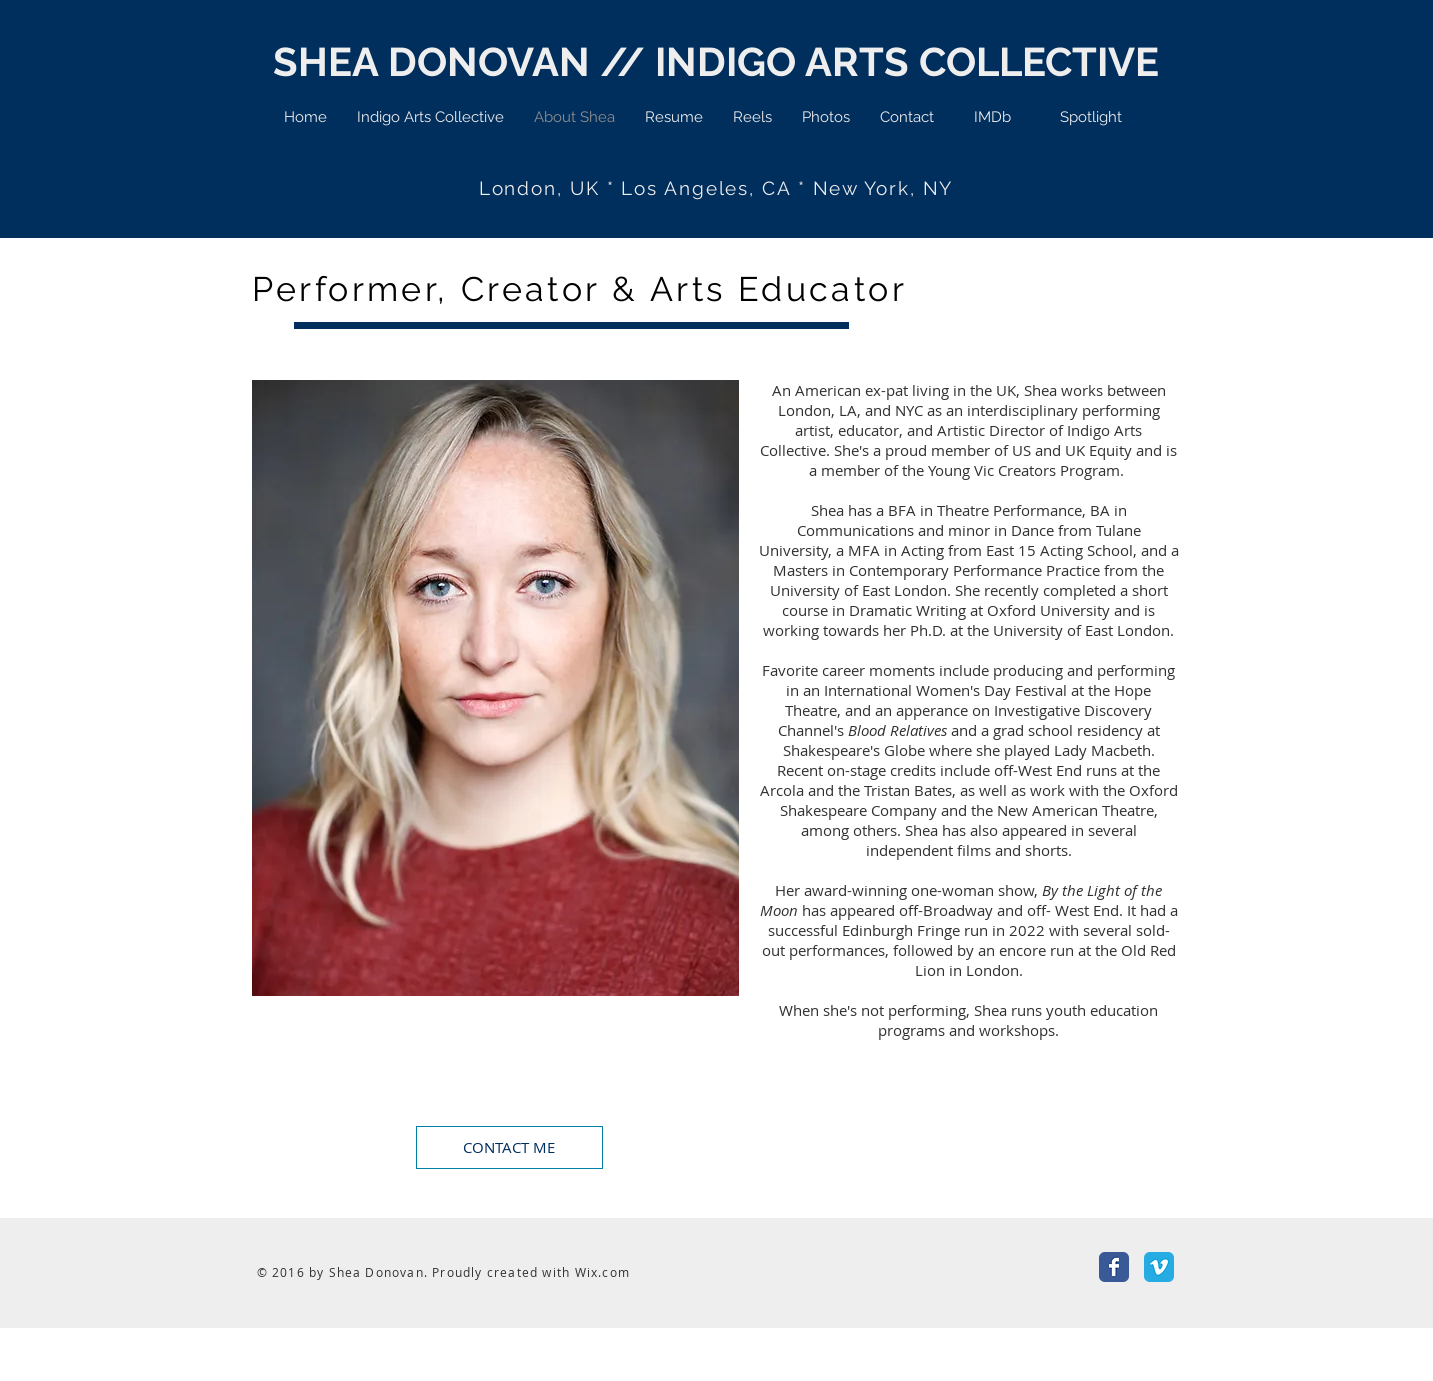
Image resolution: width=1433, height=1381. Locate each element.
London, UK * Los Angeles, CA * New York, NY (716, 188)
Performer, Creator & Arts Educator (580, 289)
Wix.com (602, 1272)
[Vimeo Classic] (1159, 1267)
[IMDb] (993, 117)
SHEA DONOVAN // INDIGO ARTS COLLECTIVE (716, 61)
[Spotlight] (1091, 117)
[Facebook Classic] (1114, 1267)
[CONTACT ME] (509, 1147)
